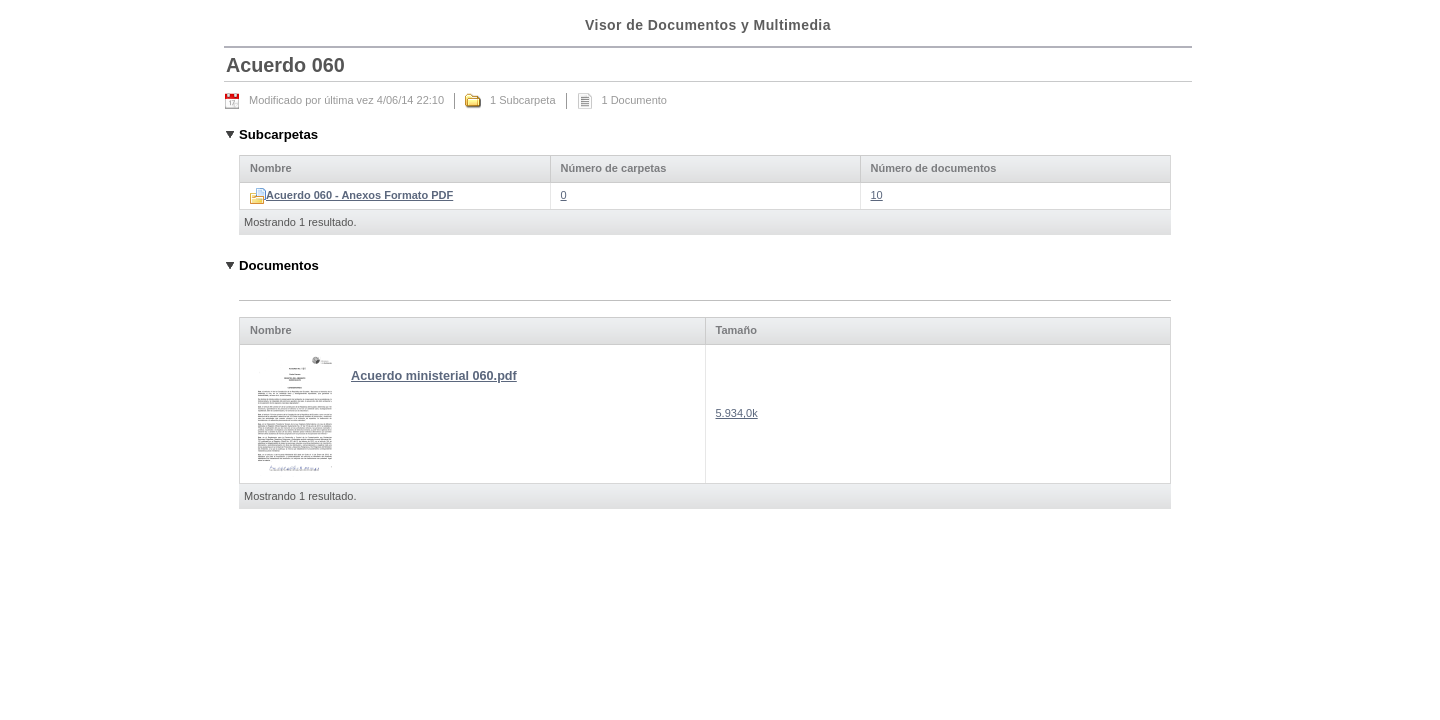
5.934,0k (737, 413)
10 (877, 195)
